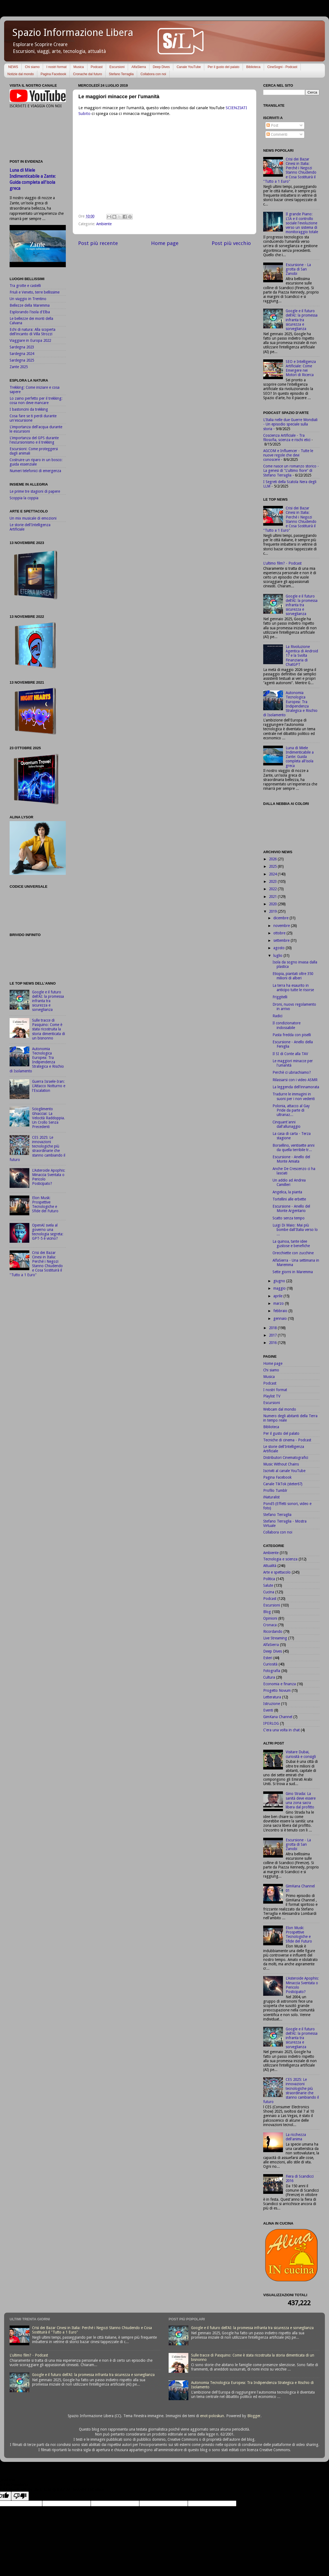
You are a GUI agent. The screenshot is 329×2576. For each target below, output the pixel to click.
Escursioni (116, 67)
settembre (282, 940)
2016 (273, 1342)
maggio (280, 1288)
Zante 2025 (19, 367)
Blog (267, 1612)
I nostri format (56, 67)
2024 (273, 874)
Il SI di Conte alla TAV (290, 1054)
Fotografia (271, 1671)
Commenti (276, 134)
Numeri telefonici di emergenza (35, 471)
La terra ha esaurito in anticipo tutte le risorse (293, 987)
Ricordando (272, 1631)
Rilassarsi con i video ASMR (295, 1080)
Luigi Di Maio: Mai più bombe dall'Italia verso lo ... (295, 1229)
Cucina (268, 1592)
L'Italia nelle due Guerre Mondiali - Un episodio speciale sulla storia (290, 424)
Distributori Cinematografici (285, 1457)
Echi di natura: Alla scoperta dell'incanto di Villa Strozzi (32, 331)
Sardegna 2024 (22, 353)
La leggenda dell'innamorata (296, 1087)
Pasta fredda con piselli (292, 1035)
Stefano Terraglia (121, 74)
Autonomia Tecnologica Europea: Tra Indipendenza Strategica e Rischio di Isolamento (37, 1060)
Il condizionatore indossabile (286, 1025)
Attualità (269, 1565)
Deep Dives (161, 67)
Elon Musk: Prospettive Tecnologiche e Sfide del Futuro (45, 1204)
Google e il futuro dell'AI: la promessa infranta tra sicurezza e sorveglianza (48, 1001)
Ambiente (104, 224)
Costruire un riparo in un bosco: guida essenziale (36, 462)
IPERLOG (271, 1723)
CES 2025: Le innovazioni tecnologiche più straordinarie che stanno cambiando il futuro (37, 1148)
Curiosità (270, 1664)
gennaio (280, 1318)
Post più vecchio (231, 243)
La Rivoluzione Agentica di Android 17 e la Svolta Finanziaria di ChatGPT (302, 655)
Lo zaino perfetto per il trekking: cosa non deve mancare (36, 400)
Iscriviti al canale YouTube (284, 1471)
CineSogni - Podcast (282, 67)
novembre (282, 925)
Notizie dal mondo (20, 74)
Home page (164, 243)
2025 (273, 866)
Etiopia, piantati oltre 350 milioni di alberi (293, 975)
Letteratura (272, 1697)
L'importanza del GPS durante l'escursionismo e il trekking (34, 440)
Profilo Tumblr (275, 1490)
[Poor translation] (20, 2496)
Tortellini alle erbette (289, 1199)
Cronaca (270, 1625)
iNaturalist (271, 1497)
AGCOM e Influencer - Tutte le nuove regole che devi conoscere (288, 455)
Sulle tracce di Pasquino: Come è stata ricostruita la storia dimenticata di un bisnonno (48, 1029)
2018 (273, 1328)
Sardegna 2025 (22, 360)
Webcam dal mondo (279, 1409)
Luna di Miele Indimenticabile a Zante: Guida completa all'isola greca (300, 757)
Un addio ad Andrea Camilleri (289, 1182)
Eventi (268, 1710)
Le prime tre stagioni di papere (35, 491)
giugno (279, 1281)
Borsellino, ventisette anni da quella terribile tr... (293, 1147)
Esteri (267, 1658)
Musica (78, 67)
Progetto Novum (277, 1690)
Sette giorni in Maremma (293, 1272)
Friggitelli (280, 997)
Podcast (97, 67)
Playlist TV (271, 1396)
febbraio (280, 1311)
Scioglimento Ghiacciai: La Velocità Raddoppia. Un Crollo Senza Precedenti (48, 1118)
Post (272, 125)
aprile (278, 1296)
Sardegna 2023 (22, 347)
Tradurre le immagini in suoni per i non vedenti (294, 1096)
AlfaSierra (138, 67)
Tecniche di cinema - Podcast (287, 1440)
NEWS (13, 67)
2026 (273, 859)
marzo (279, 1303)
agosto (279, 948)
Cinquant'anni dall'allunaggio (286, 1124)
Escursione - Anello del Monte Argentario (291, 1208)
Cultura (269, 1677)
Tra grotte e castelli (25, 285)
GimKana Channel (277, 1717)
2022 (273, 889)
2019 (273, 911)
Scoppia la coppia (24, 498)
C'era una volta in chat (281, 1730)
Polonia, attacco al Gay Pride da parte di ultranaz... (291, 1110)
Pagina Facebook (53, 74)
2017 (273, 1335)
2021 (273, 896)
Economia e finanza (279, 1684)
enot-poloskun (212, 2416)
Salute (268, 1585)
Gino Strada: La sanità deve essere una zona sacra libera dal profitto (301, 1800)
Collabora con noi (153, 74)
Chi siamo (32, 67)
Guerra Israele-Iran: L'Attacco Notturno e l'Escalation (48, 1085)
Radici (277, 1016)
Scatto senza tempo (289, 1218)
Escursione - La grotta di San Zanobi (298, 269)
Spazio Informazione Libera (72, 32)
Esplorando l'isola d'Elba (30, 312)
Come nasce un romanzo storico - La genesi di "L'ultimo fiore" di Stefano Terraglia (291, 470)
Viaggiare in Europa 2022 (30, 340)
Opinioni (270, 1618)
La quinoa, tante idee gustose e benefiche (291, 1243)
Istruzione (271, 1703)
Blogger (253, 2416)
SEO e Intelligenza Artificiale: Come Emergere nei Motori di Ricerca (301, 368)
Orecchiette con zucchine (293, 1253)
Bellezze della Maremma (30, 305)
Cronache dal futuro (87, 74)
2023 (273, 881)
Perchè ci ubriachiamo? (292, 1072)
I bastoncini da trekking (29, 409)
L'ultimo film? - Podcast (282, 563)
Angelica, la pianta (287, 1192)
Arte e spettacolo (277, 1572)
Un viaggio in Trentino (28, 299)
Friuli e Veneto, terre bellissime (34, 292)
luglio (278, 955)
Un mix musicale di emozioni (33, 518)
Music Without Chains (281, 1464)
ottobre (280, 933)
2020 (273, 904)
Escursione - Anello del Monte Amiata (291, 1159)
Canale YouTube (189, 67)
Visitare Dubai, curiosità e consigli (301, 1754)
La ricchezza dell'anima (296, 2136)
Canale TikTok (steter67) (282, 1484)
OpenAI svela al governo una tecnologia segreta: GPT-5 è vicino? (47, 1232)
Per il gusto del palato (223, 67)
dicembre (281, 918)
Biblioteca (253, 67)
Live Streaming (275, 1638)
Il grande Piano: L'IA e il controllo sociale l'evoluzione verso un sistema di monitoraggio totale (302, 223)
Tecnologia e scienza (280, 1559)
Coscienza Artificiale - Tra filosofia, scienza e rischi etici (286, 437)
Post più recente (98, 243)
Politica (269, 1579)
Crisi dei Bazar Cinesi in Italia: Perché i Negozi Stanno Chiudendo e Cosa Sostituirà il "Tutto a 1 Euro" (36, 1263)
